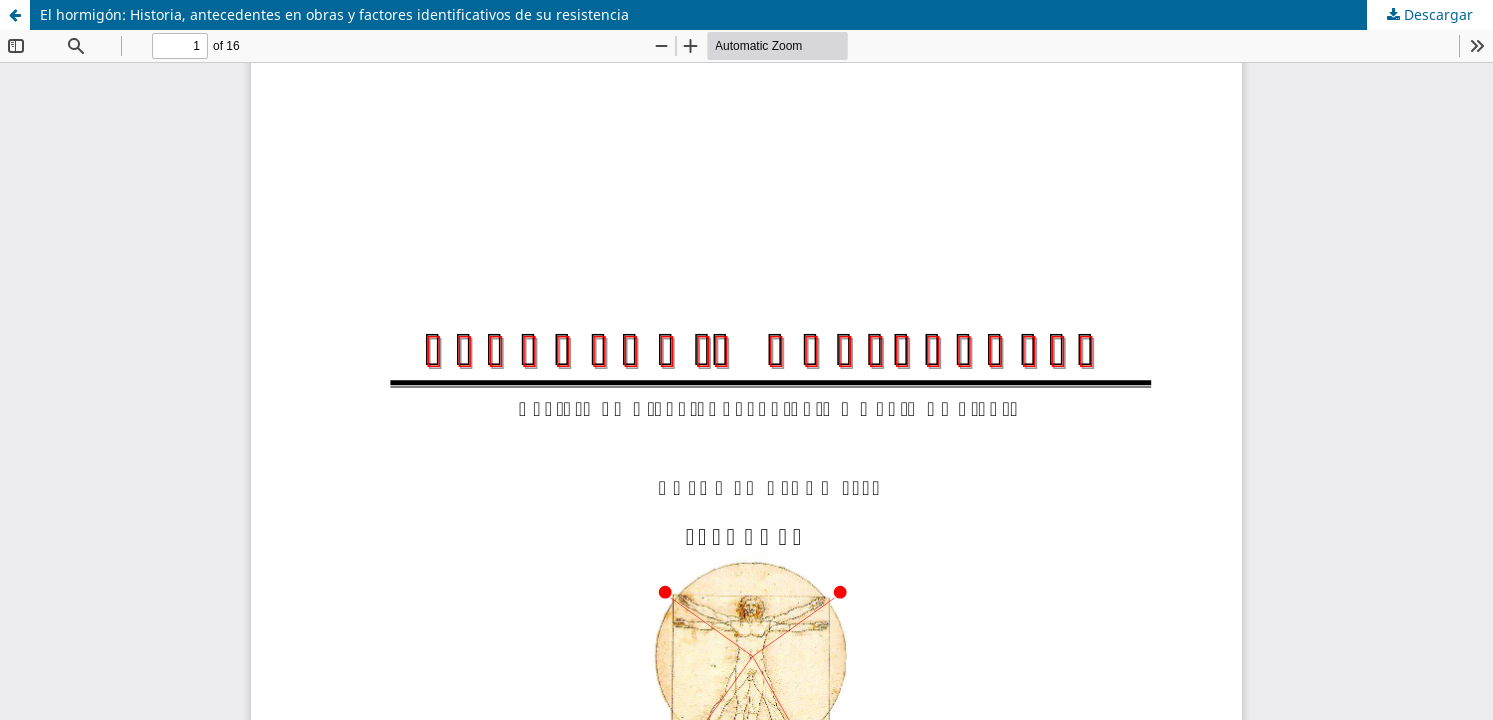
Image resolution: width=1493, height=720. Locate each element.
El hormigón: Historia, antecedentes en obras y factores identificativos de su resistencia (334, 14)
